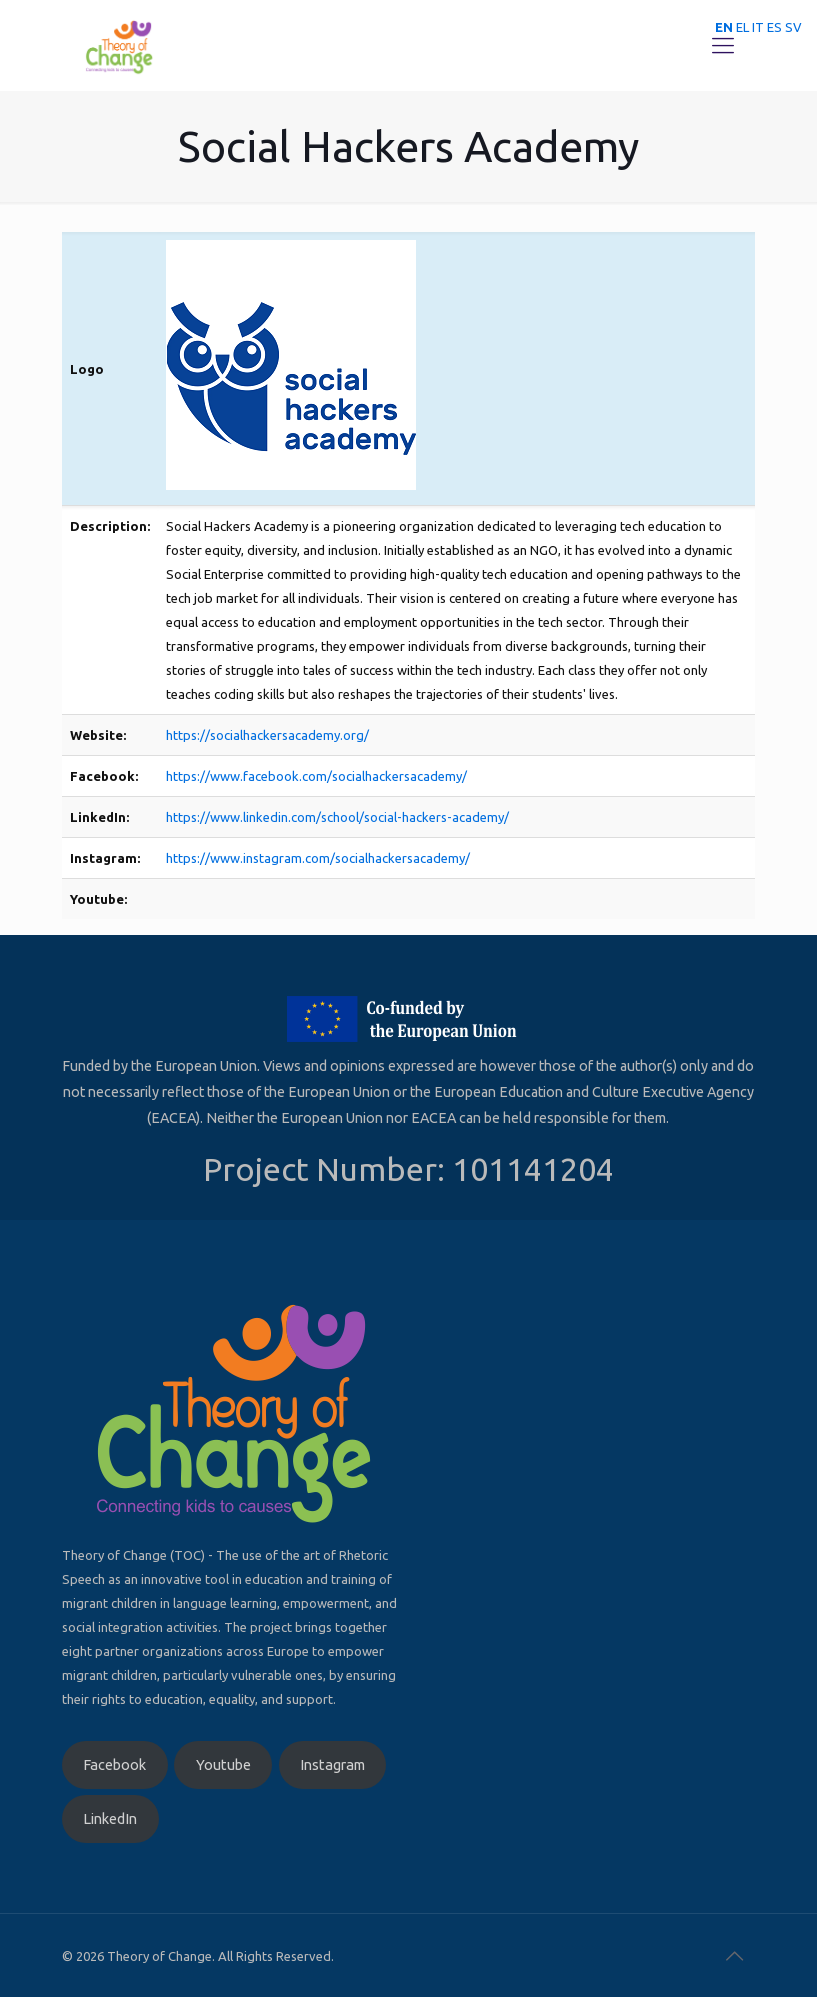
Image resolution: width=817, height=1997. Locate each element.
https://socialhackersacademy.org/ (267, 735)
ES (774, 27)
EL (742, 27)
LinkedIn (110, 1818)
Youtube (223, 1764)
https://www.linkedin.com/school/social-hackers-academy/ (337, 817)
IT (758, 27)
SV (793, 27)
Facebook (114, 1764)
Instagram (332, 1764)
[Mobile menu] (723, 45)
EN (724, 27)
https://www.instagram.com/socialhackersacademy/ (318, 858)
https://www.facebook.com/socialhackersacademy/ (316, 776)
